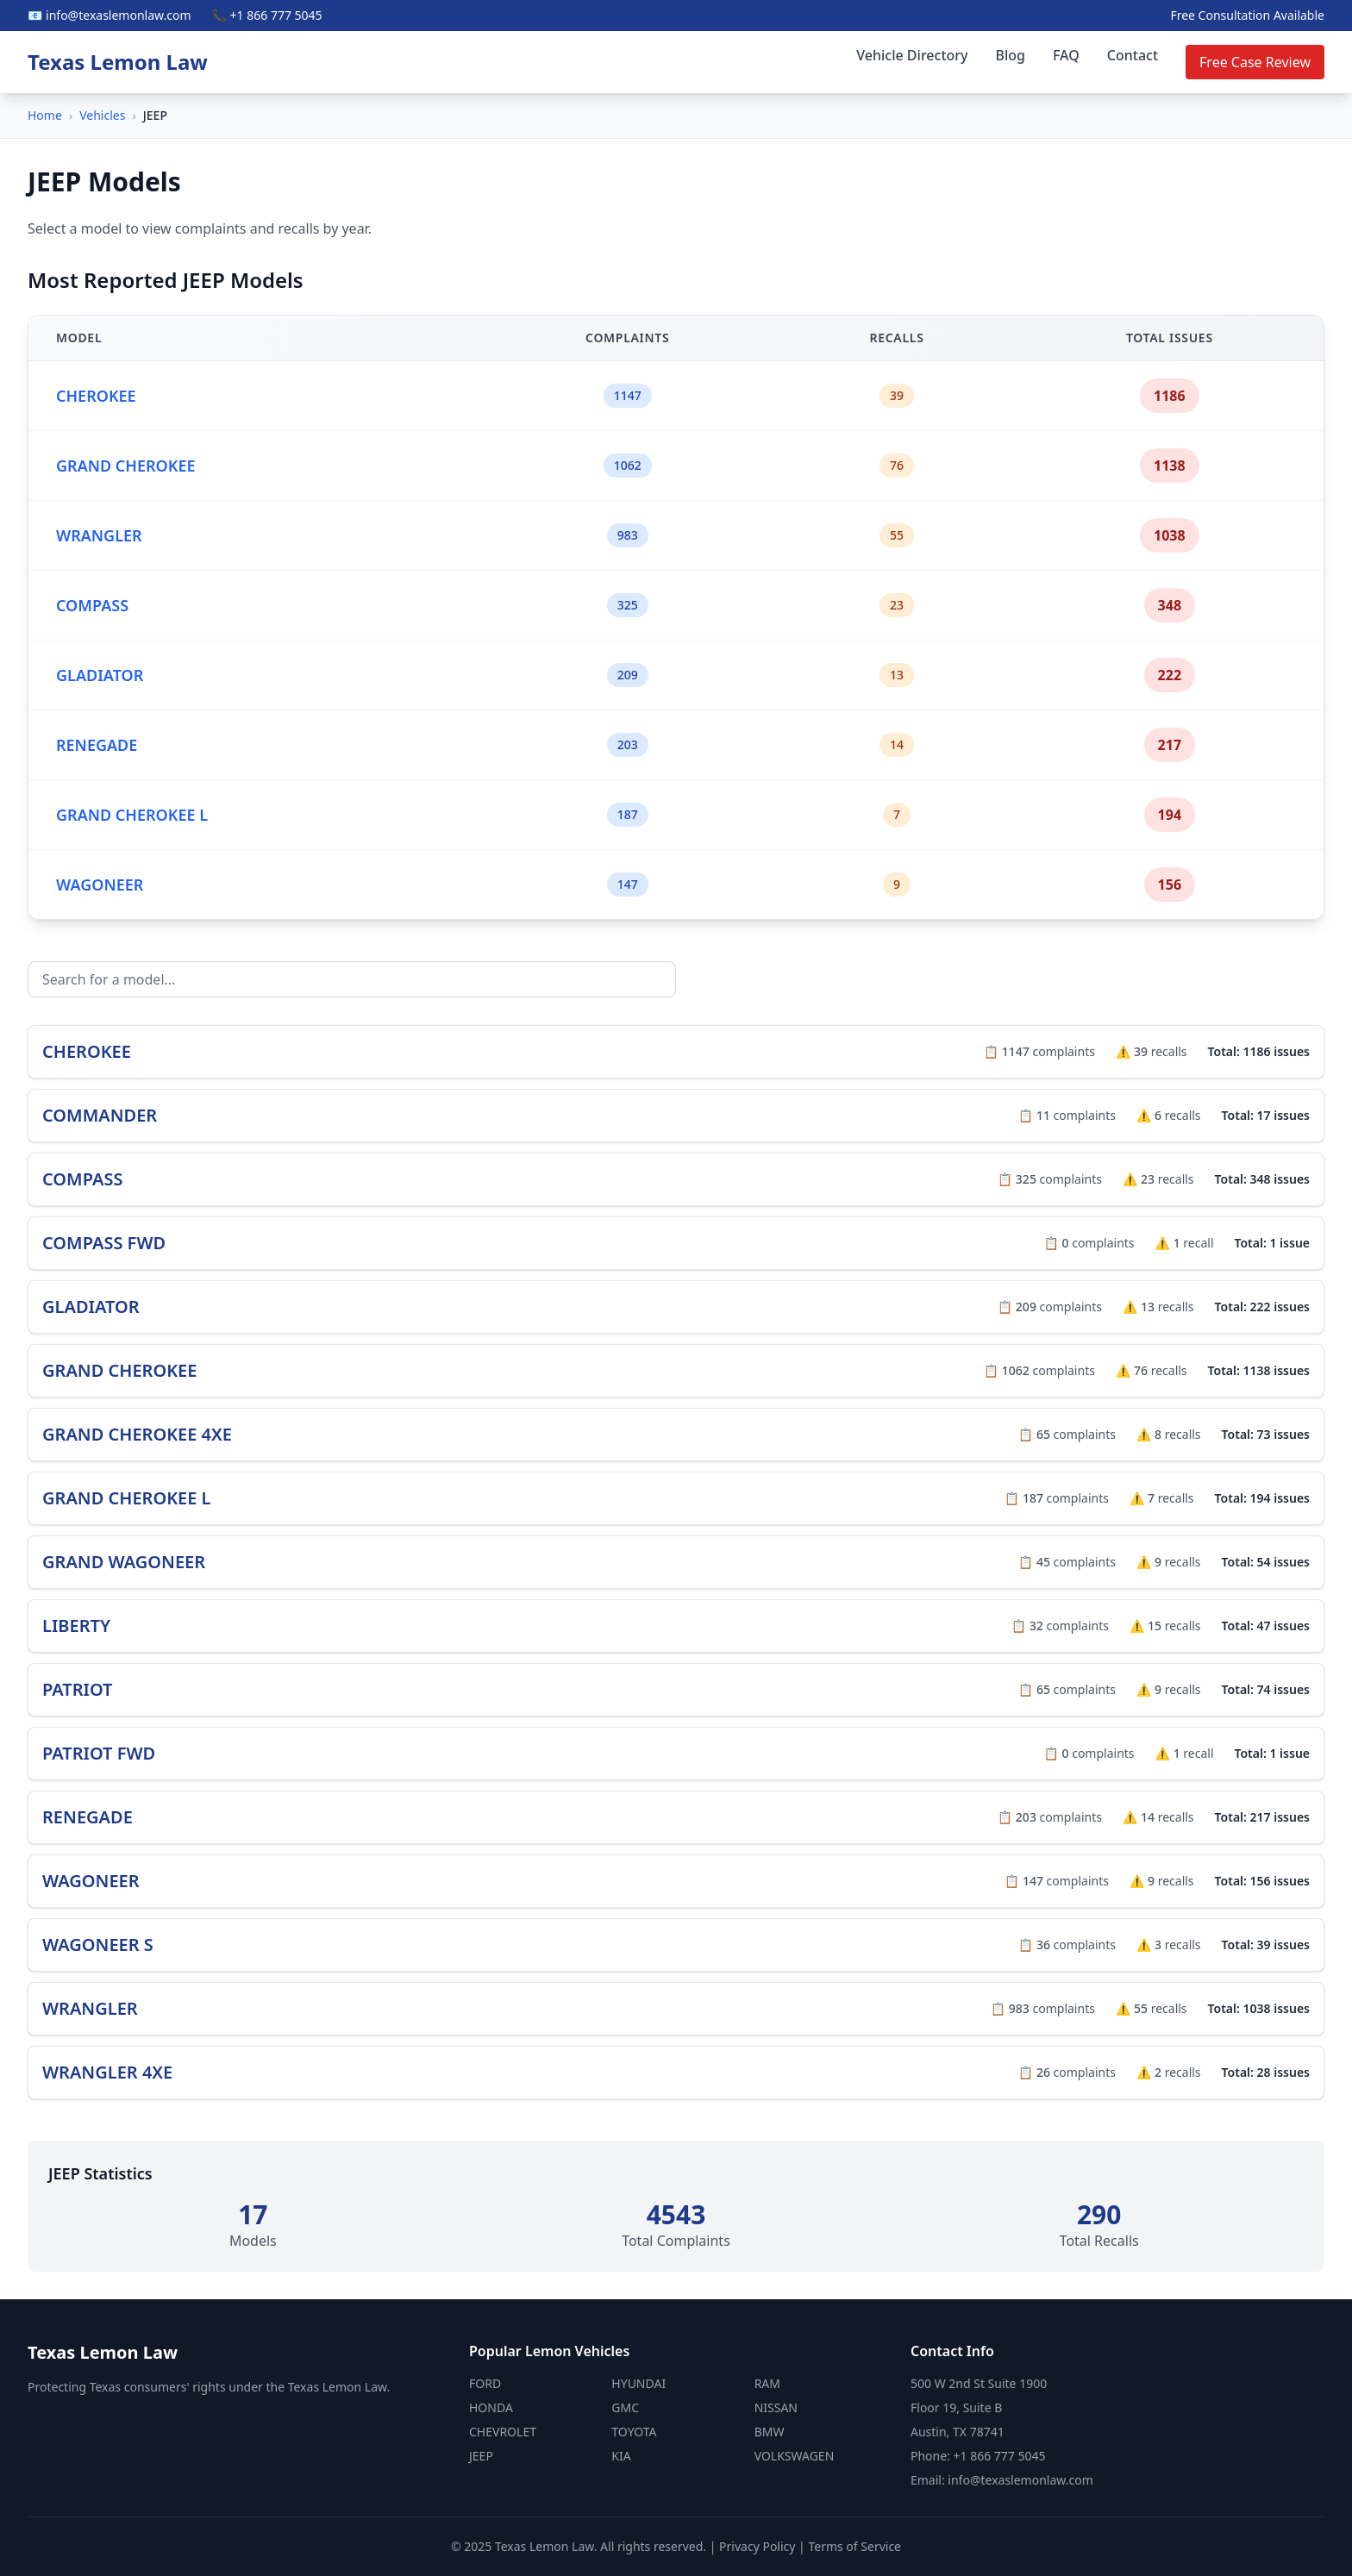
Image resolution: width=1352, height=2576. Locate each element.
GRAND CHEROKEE (125, 465)
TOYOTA (633, 2431)
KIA (620, 2456)
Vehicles (102, 115)
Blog (1010, 55)
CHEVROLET (502, 2431)
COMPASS (92, 605)
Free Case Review (1255, 62)
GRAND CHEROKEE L (132, 814)
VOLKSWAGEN (794, 2456)
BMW (769, 2431)
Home (45, 115)
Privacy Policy (757, 2546)
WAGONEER (99, 884)
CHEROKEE (96, 395)
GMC (625, 2407)
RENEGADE (96, 745)
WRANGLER (99, 535)
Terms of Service (854, 2546)
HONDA (491, 2407)
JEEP (481, 2456)
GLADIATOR (99, 675)
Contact (1132, 55)
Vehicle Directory (911, 55)
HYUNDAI (638, 2383)
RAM (767, 2383)
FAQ (1066, 55)
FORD (485, 2383)
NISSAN (776, 2407)
